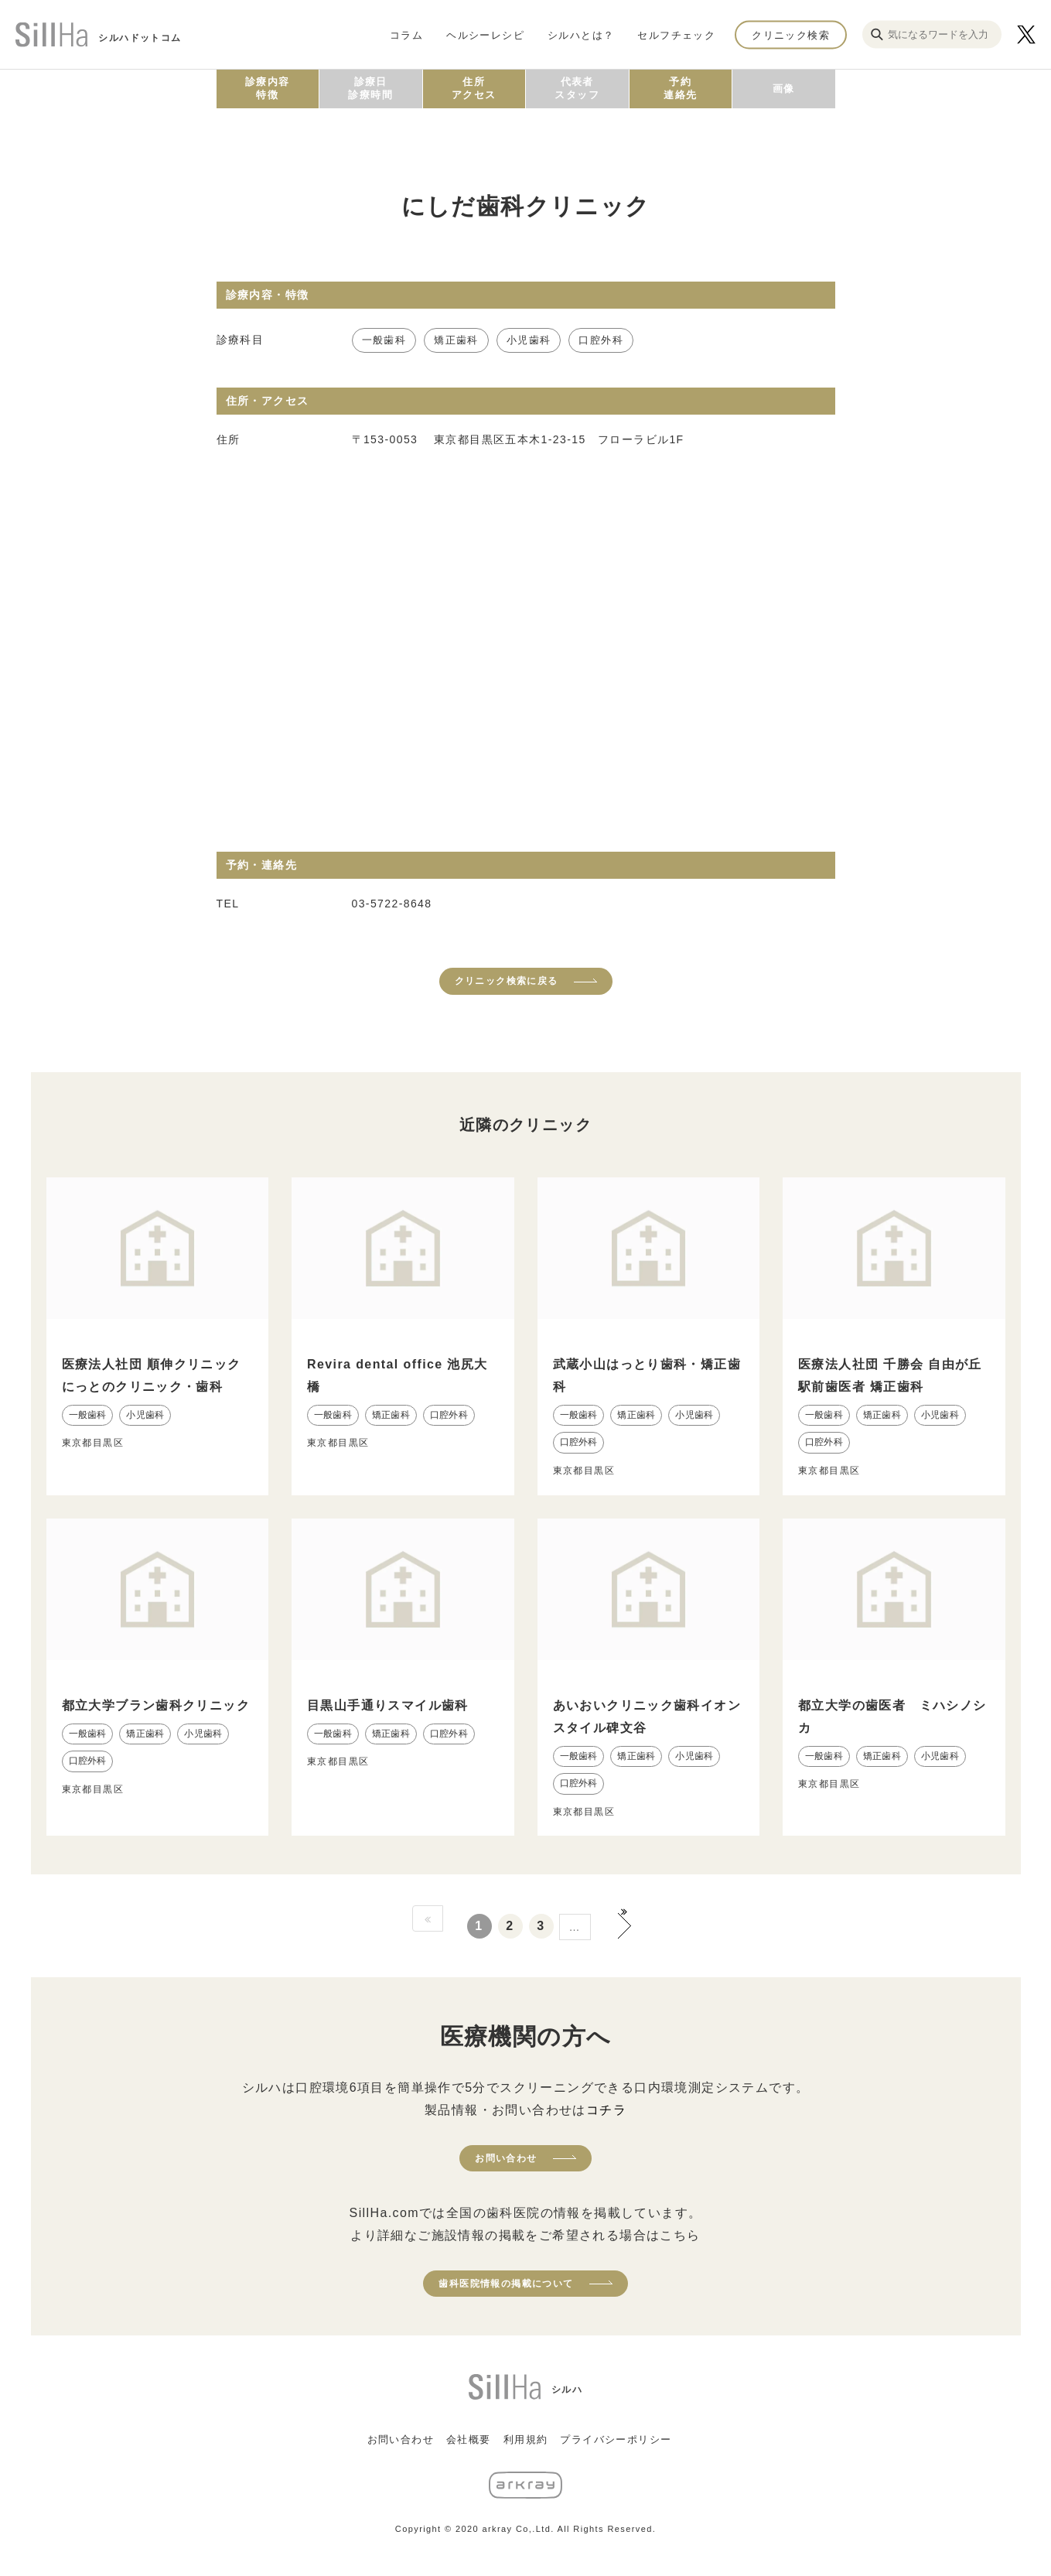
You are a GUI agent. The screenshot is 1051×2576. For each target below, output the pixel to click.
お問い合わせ (506, 2158)
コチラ (606, 2109)
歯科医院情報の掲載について (505, 2283)
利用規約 (525, 2439)
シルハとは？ (581, 34)
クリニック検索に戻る (506, 980)
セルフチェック (676, 34)
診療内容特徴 (267, 88)
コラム (406, 34)
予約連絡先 (680, 88)
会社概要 (468, 2439)
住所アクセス (474, 88)
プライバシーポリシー (615, 2439)
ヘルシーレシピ (485, 34)
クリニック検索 (791, 34)
